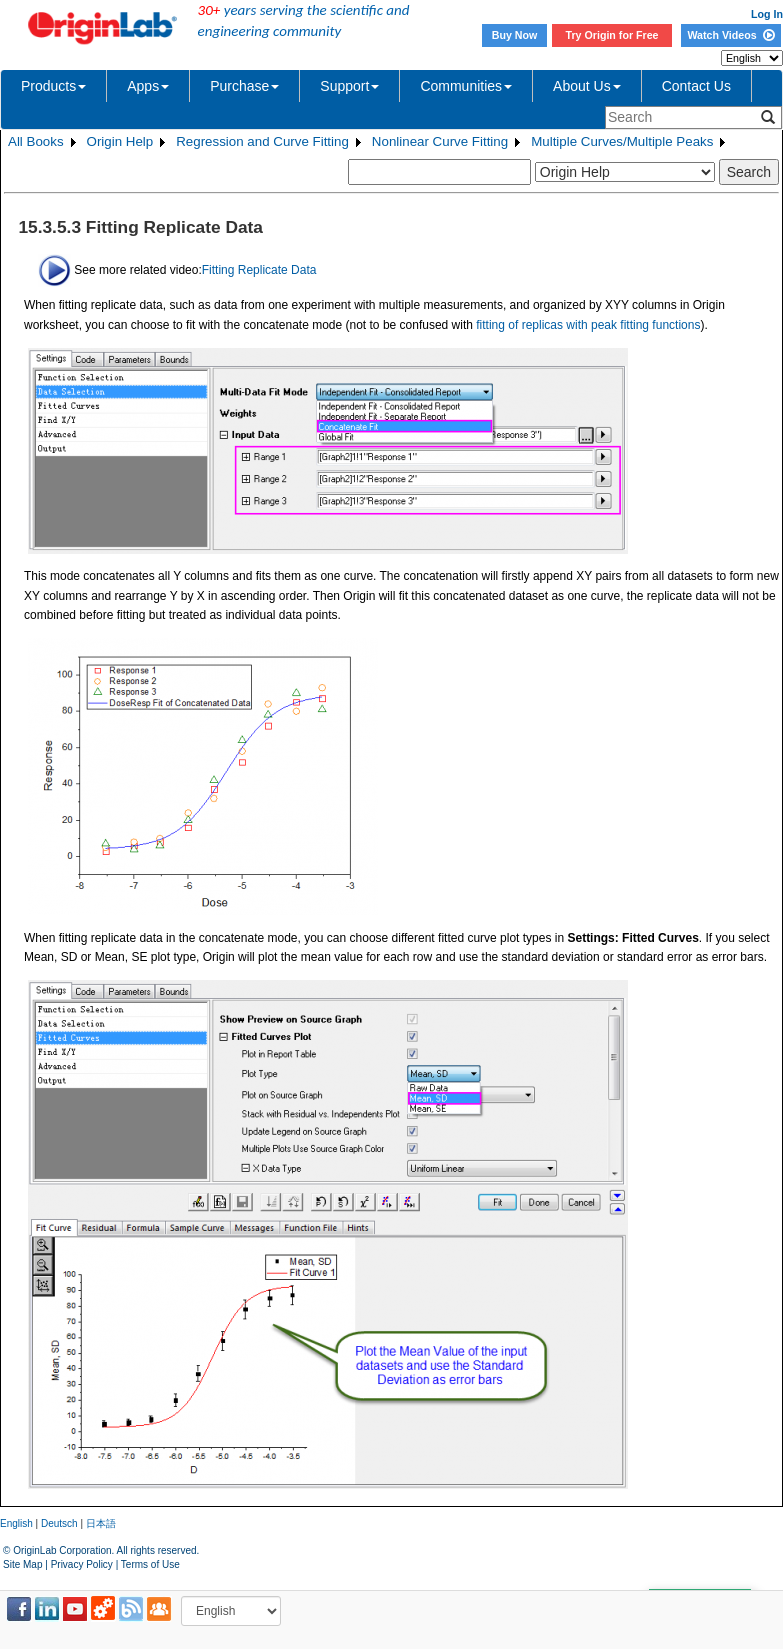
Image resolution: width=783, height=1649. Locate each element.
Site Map (22, 1564)
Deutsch (59, 1523)
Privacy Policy (82, 1564)
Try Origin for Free (612, 35)
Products (53, 86)
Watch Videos (730, 35)
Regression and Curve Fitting (262, 141)
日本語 (101, 1523)
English (16, 1523)
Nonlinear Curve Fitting (440, 141)
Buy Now (515, 35)
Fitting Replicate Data (259, 269)
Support (349, 86)
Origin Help (120, 141)
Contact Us (696, 86)
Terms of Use (150, 1564)
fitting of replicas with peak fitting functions (588, 325)
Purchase (244, 86)
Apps (148, 86)
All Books (36, 141)
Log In (767, 14)
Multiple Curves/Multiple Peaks (622, 141)
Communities (466, 86)
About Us (587, 86)
